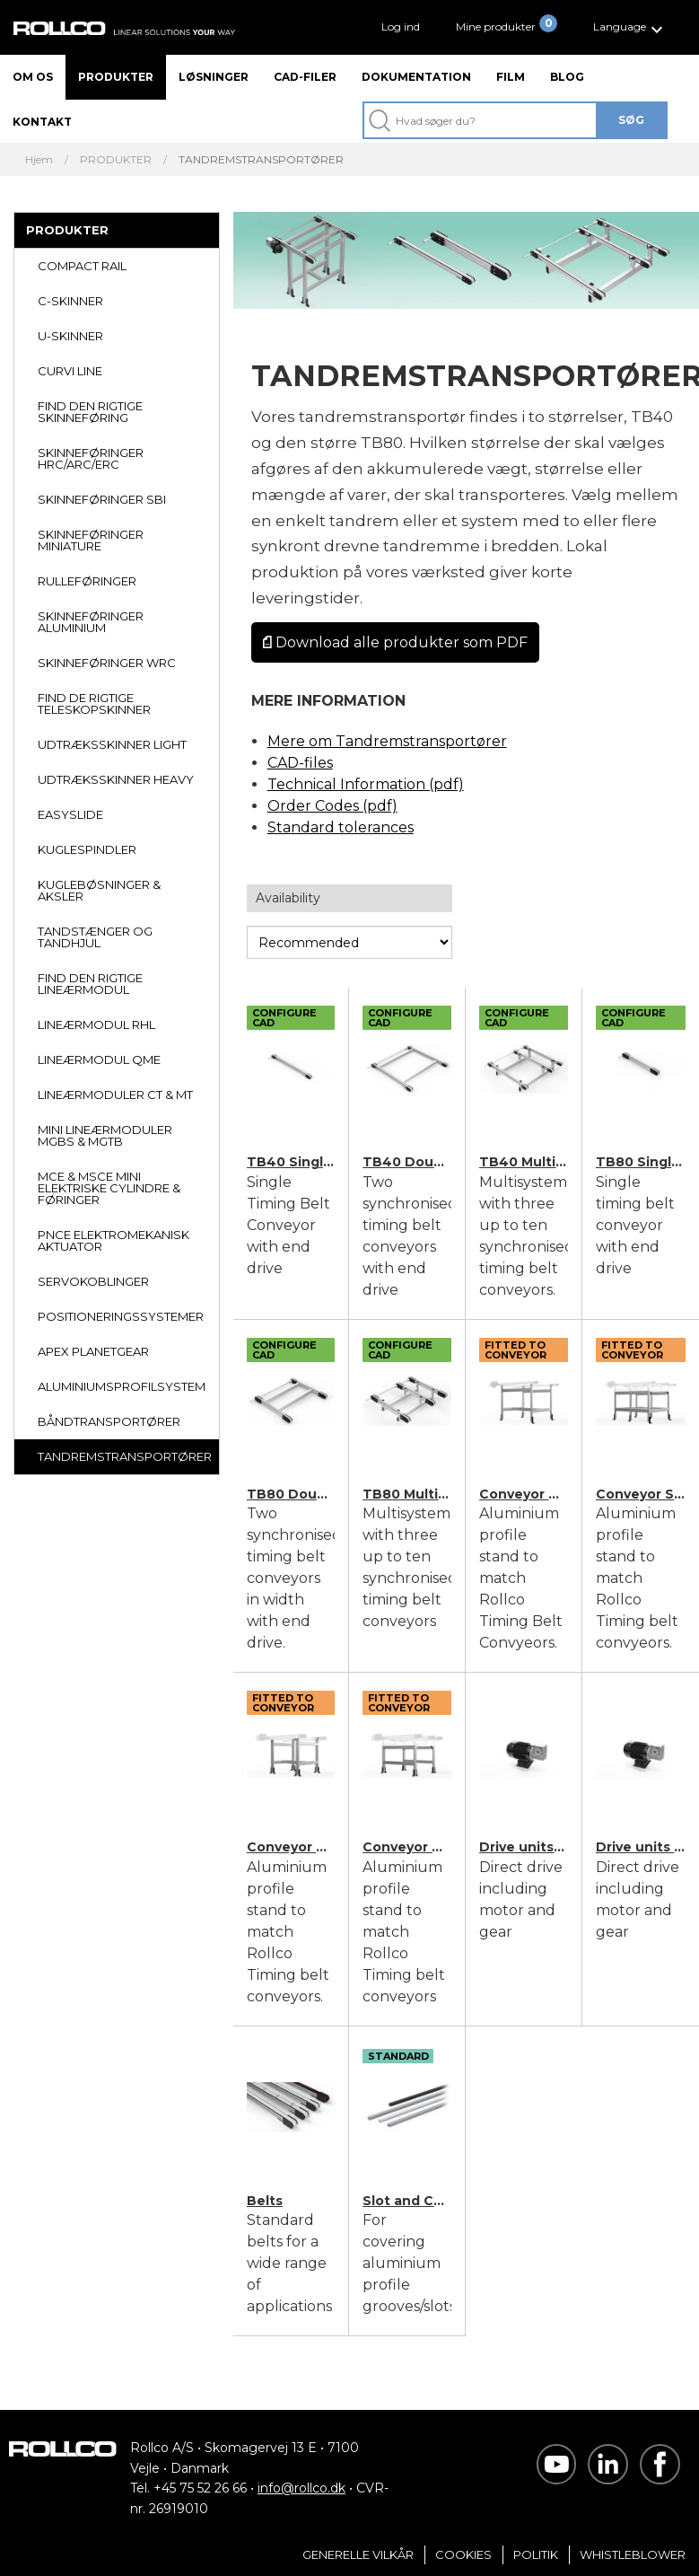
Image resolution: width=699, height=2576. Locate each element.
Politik (535, 2554)
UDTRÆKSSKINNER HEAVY (116, 779)
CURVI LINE (70, 371)
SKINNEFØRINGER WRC (107, 662)
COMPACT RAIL (82, 266)
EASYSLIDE (70, 814)
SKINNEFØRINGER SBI (102, 499)
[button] (630, 27)
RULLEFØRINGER (87, 581)
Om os (33, 77)
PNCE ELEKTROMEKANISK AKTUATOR (113, 1240)
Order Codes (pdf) (332, 805)
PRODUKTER (67, 230)
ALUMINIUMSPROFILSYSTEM (121, 1386)
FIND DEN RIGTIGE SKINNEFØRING (90, 412)
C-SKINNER (70, 301)
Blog (567, 77)
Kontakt (42, 121)
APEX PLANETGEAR (93, 1351)
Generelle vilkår (358, 2554)
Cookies (463, 2554)
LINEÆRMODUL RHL (96, 1024)
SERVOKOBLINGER (93, 1281)
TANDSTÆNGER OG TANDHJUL (95, 937)
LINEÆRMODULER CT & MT (115, 1094)
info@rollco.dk (301, 2488)
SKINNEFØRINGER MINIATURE (91, 540)
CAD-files (300, 762)
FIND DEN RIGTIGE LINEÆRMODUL (90, 984)
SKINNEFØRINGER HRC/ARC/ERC (91, 458)
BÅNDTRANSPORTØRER (109, 1421)
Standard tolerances (340, 827)
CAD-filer (305, 77)
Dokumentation (416, 77)
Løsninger (214, 77)
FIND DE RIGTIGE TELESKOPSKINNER (94, 703)
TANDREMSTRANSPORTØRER (125, 1456)
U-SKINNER (70, 336)
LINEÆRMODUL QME (99, 1059)
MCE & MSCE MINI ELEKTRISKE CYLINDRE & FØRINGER (109, 1188)
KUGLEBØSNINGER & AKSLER (99, 890)
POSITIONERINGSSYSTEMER (121, 1316)
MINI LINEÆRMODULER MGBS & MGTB (105, 1135)
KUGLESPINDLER (87, 849)
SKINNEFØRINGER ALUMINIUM (91, 622)
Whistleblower (633, 2554)
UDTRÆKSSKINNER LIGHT (112, 744)
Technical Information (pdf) (365, 784)
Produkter (115, 77)
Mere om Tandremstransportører (387, 741)
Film (510, 77)
